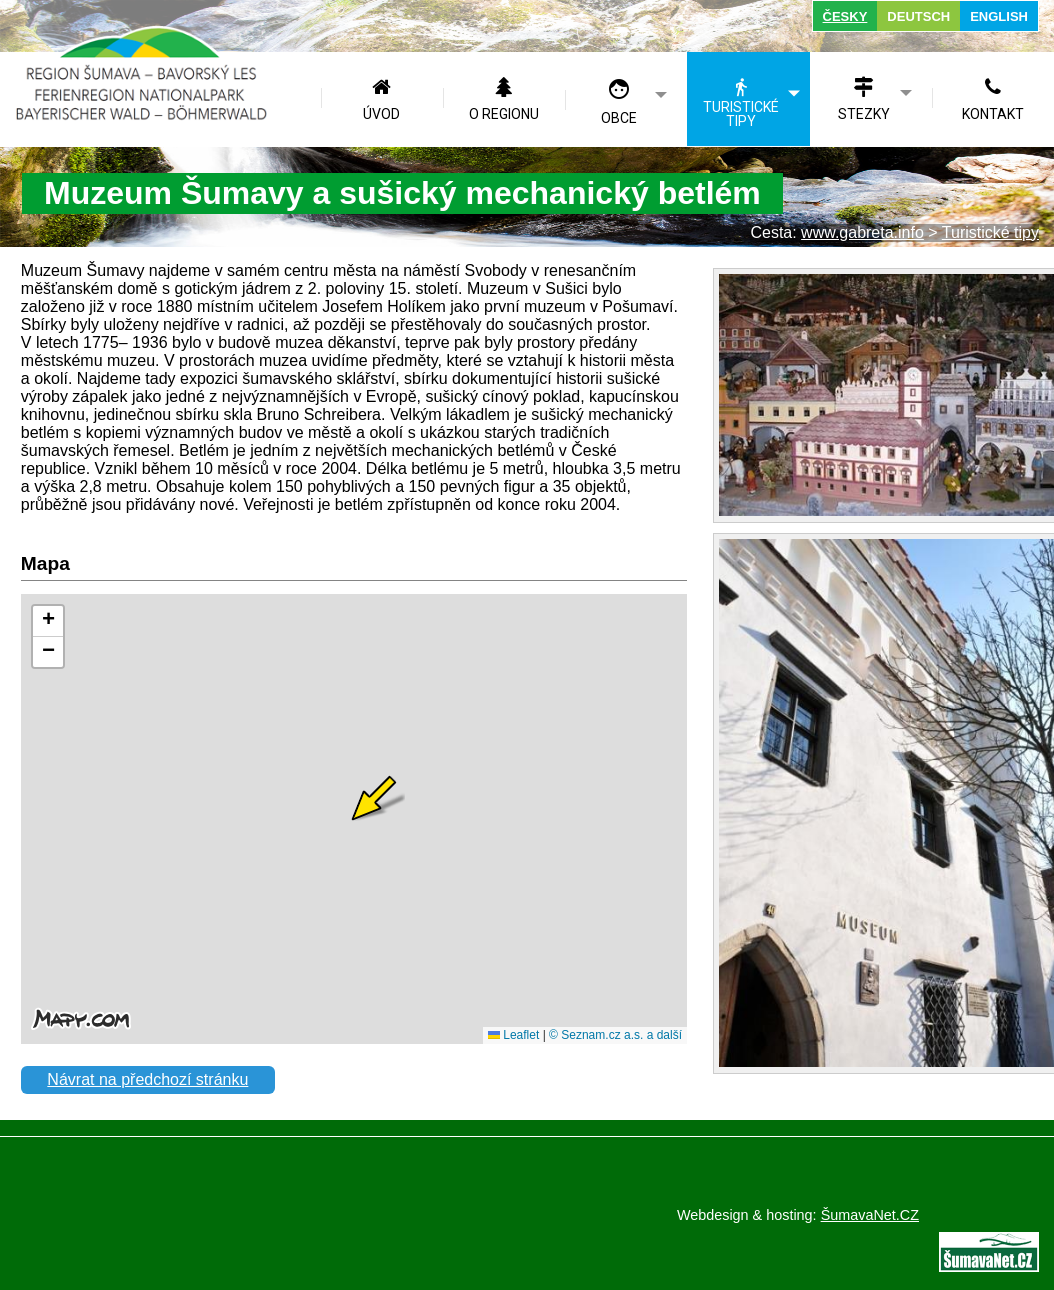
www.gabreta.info (862, 232)
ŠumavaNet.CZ (870, 1215)
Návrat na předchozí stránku (147, 1079)
